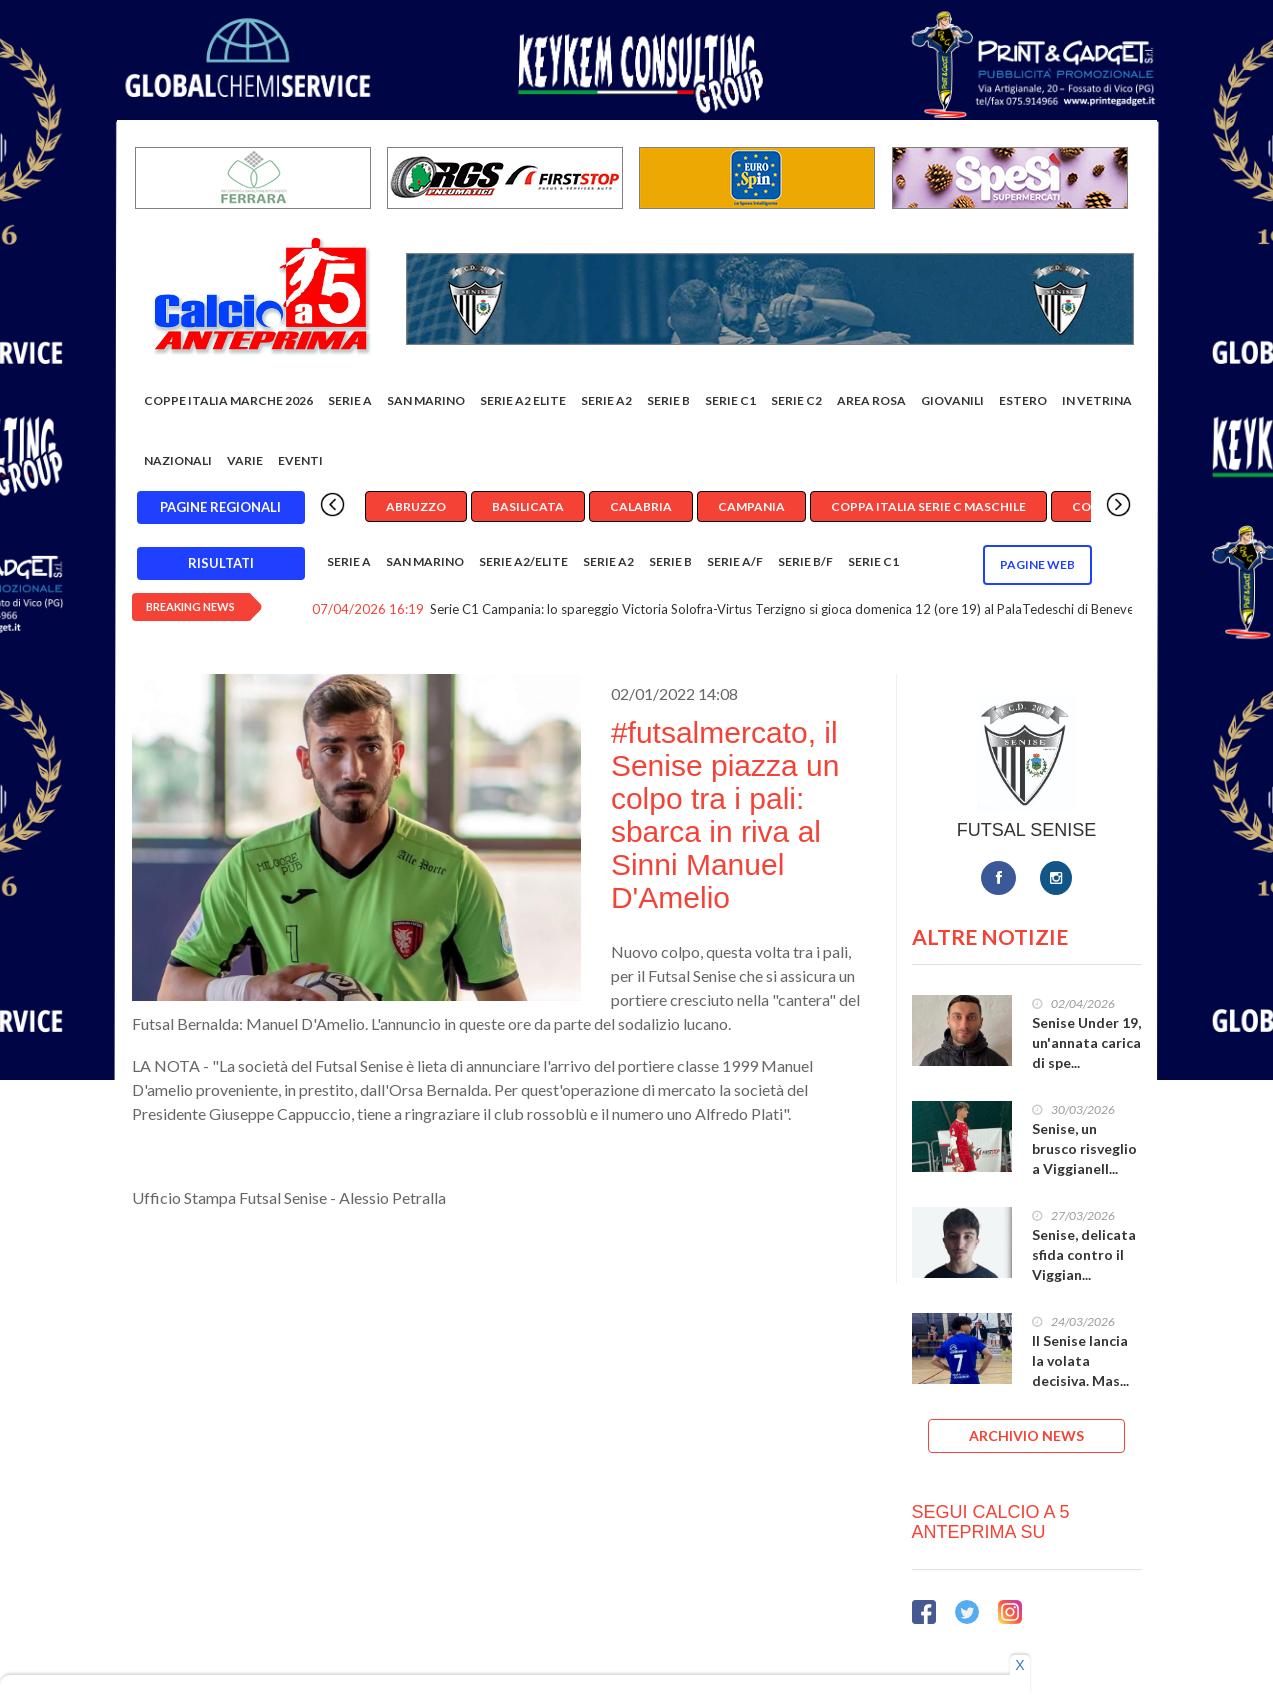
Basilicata (528, 506)
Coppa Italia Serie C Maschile (928, 506)
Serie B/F (805, 561)
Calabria (641, 506)
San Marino (426, 400)
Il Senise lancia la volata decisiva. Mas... (1080, 1360)
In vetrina (1097, 400)
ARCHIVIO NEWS (1026, 1435)
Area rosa (871, 400)
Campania (751, 506)
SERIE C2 (796, 400)
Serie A (350, 400)
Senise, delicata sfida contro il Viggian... (1084, 1254)
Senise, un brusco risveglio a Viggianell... (1084, 1148)
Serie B (668, 400)
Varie (245, 460)
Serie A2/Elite (523, 561)
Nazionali (178, 460)
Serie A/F (735, 561)
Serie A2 (606, 400)
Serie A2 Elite (523, 400)
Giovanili (952, 400)
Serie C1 (730, 400)
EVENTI (300, 460)
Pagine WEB (1037, 564)
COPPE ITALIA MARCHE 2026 (228, 400)
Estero (1023, 400)
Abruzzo (416, 506)
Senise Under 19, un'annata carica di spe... (1086, 1042)
